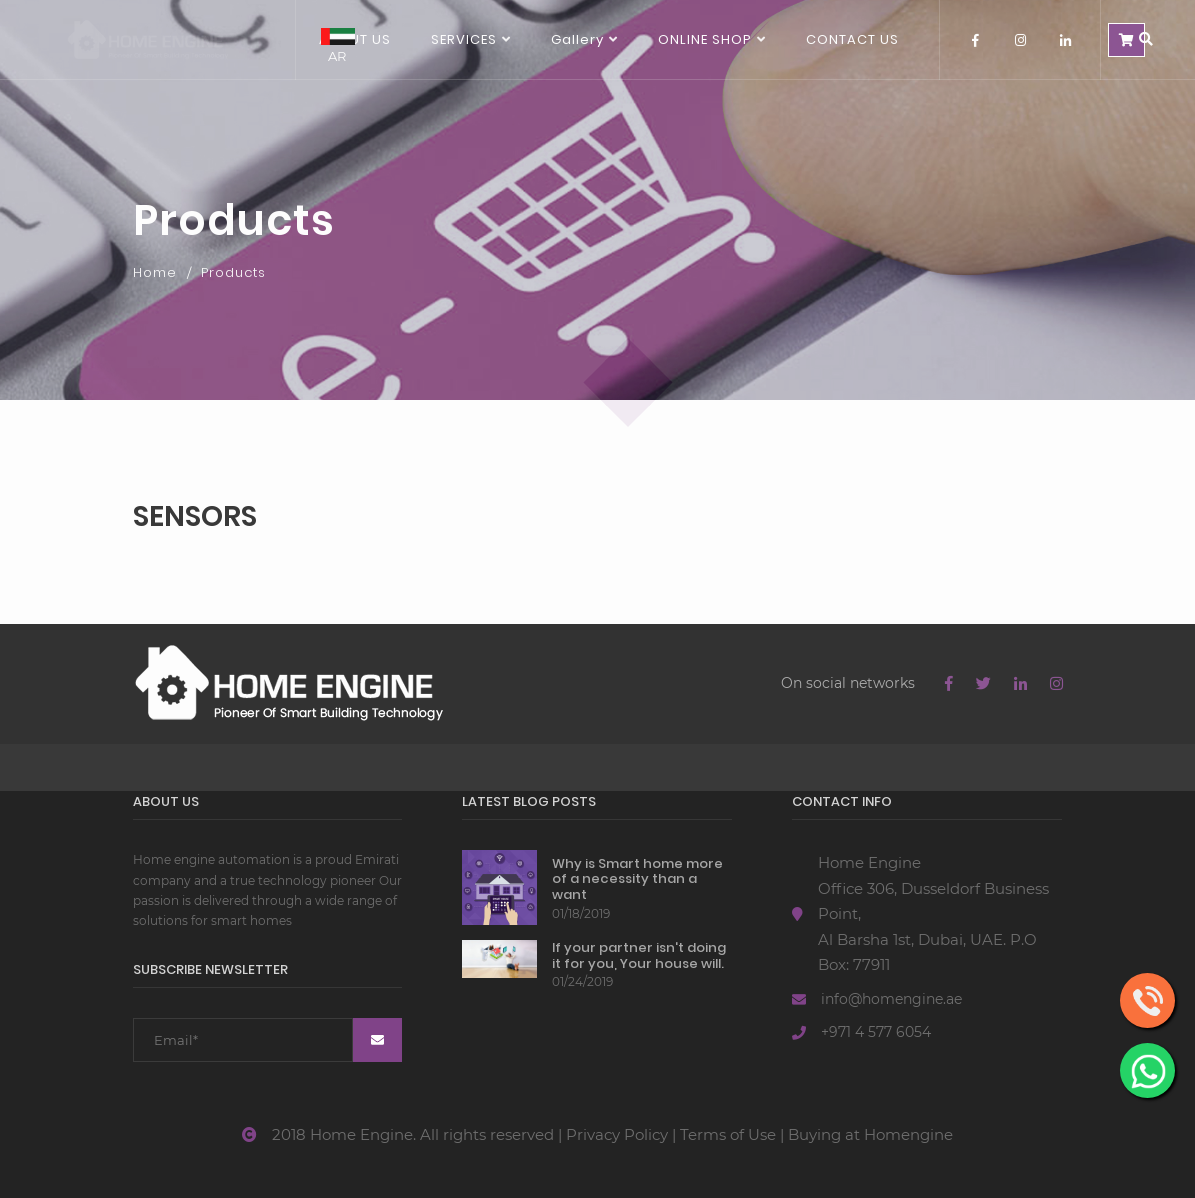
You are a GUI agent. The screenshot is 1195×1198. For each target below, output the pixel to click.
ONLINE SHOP (705, 39)
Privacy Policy (617, 1134)
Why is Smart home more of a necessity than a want (637, 879)
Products (233, 272)
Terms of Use (728, 1134)
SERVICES (464, 39)
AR (338, 46)
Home (155, 272)
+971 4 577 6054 (876, 1032)
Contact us (852, 39)
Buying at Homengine (870, 1134)
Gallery (577, 39)
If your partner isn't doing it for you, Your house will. (639, 955)
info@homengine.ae (891, 999)
